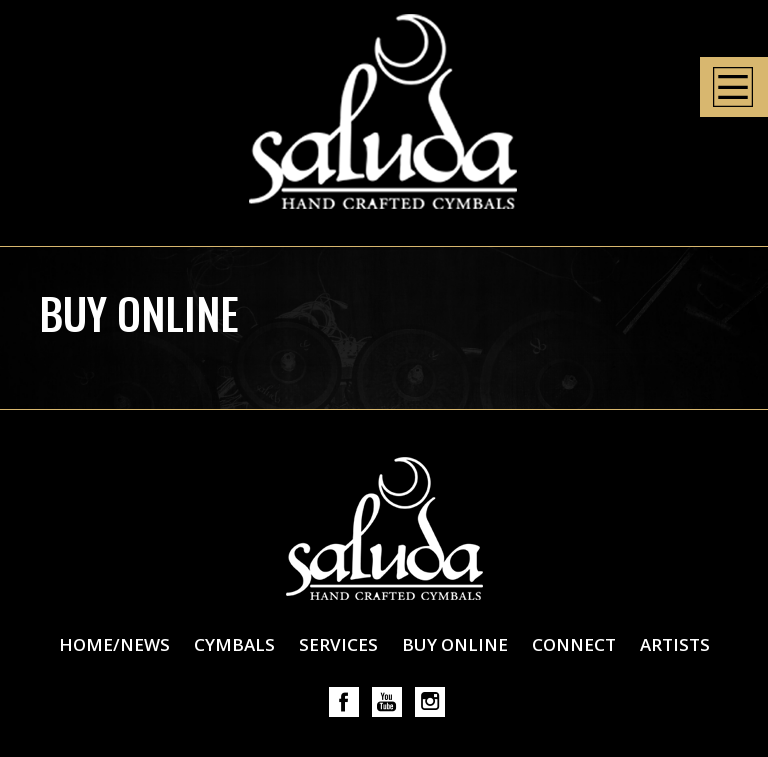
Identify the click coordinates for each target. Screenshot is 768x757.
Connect (574, 644)
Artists (675, 644)
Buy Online (455, 644)
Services (338, 644)
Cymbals (234, 644)
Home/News (114, 644)
